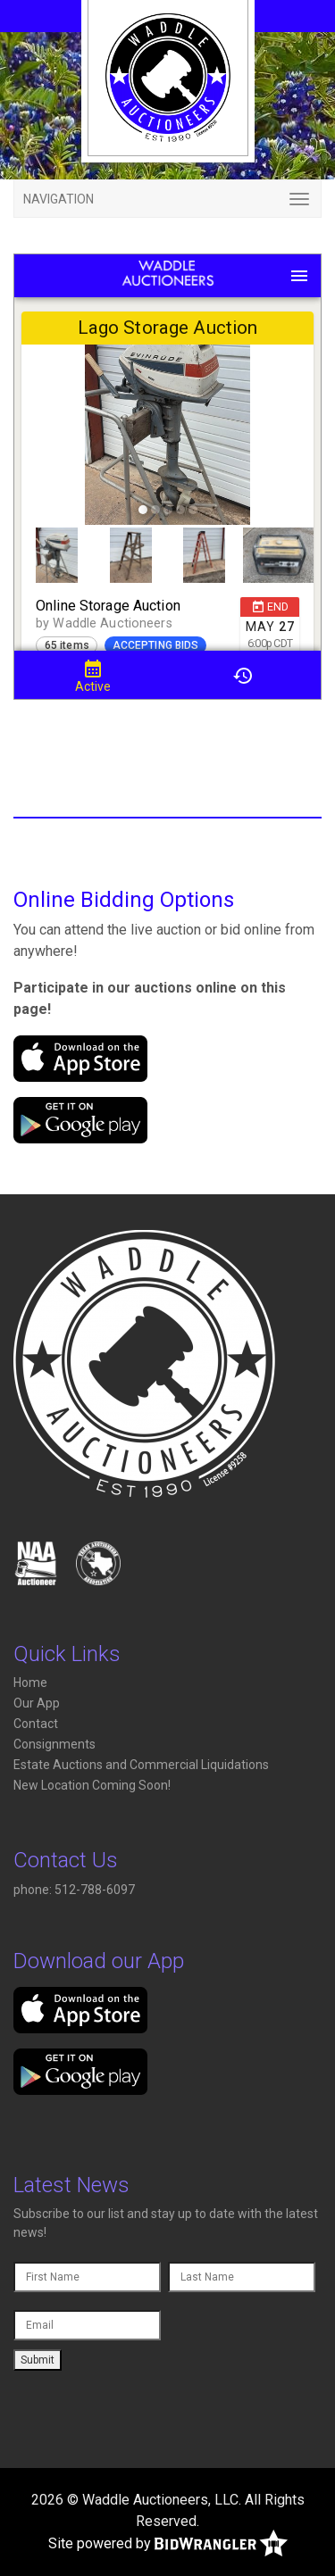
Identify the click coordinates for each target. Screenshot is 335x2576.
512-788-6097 (96, 1889)
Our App (36, 1703)
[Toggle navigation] (167, 198)
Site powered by (168, 2544)
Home (30, 1682)
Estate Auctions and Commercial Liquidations (141, 1764)
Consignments (54, 1744)
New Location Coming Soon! (92, 1785)
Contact (35, 1723)
